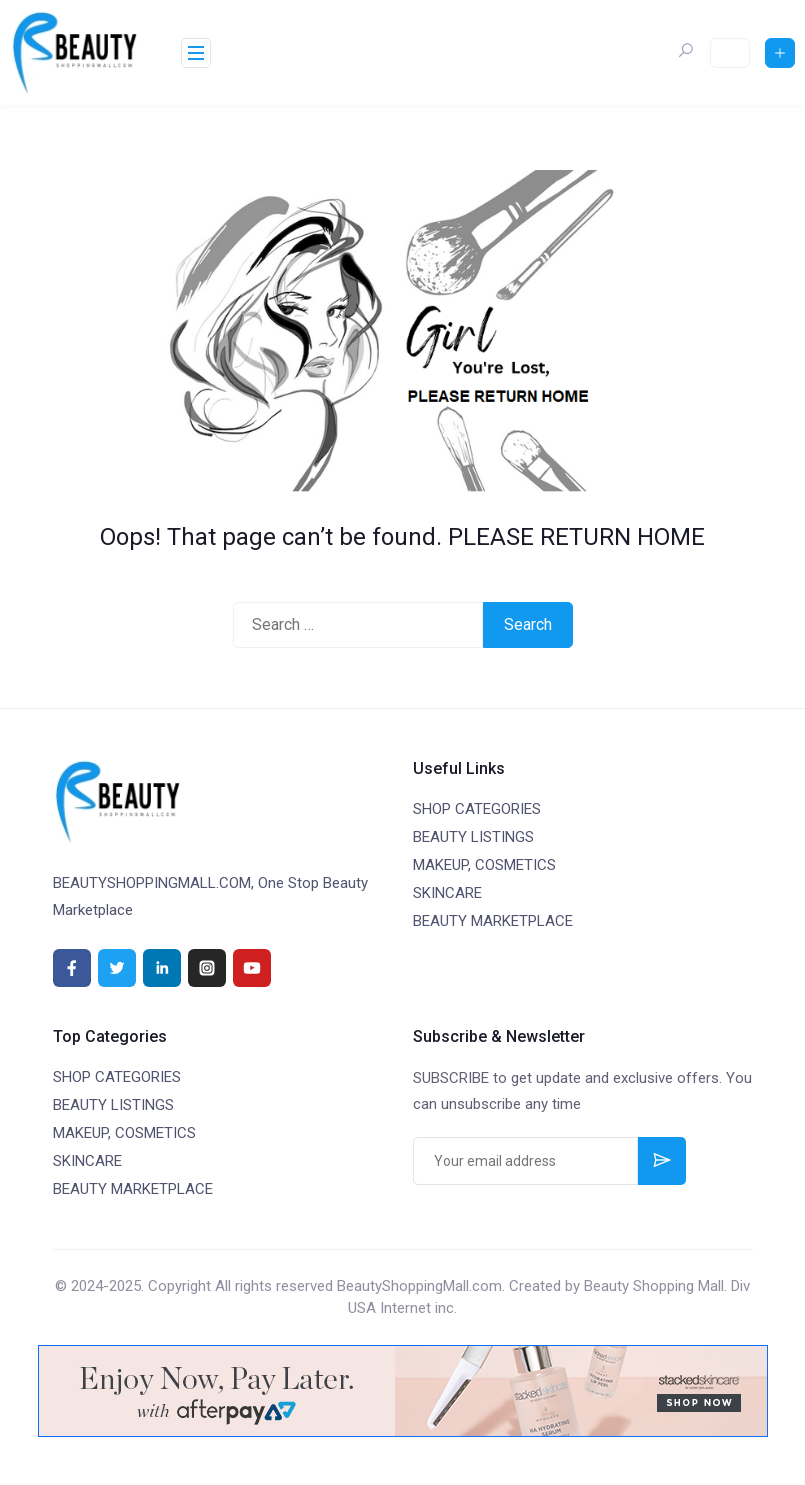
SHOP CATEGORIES (477, 809)
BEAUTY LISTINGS (473, 837)
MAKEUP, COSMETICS (484, 865)
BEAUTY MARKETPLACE (493, 921)
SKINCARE (447, 893)
